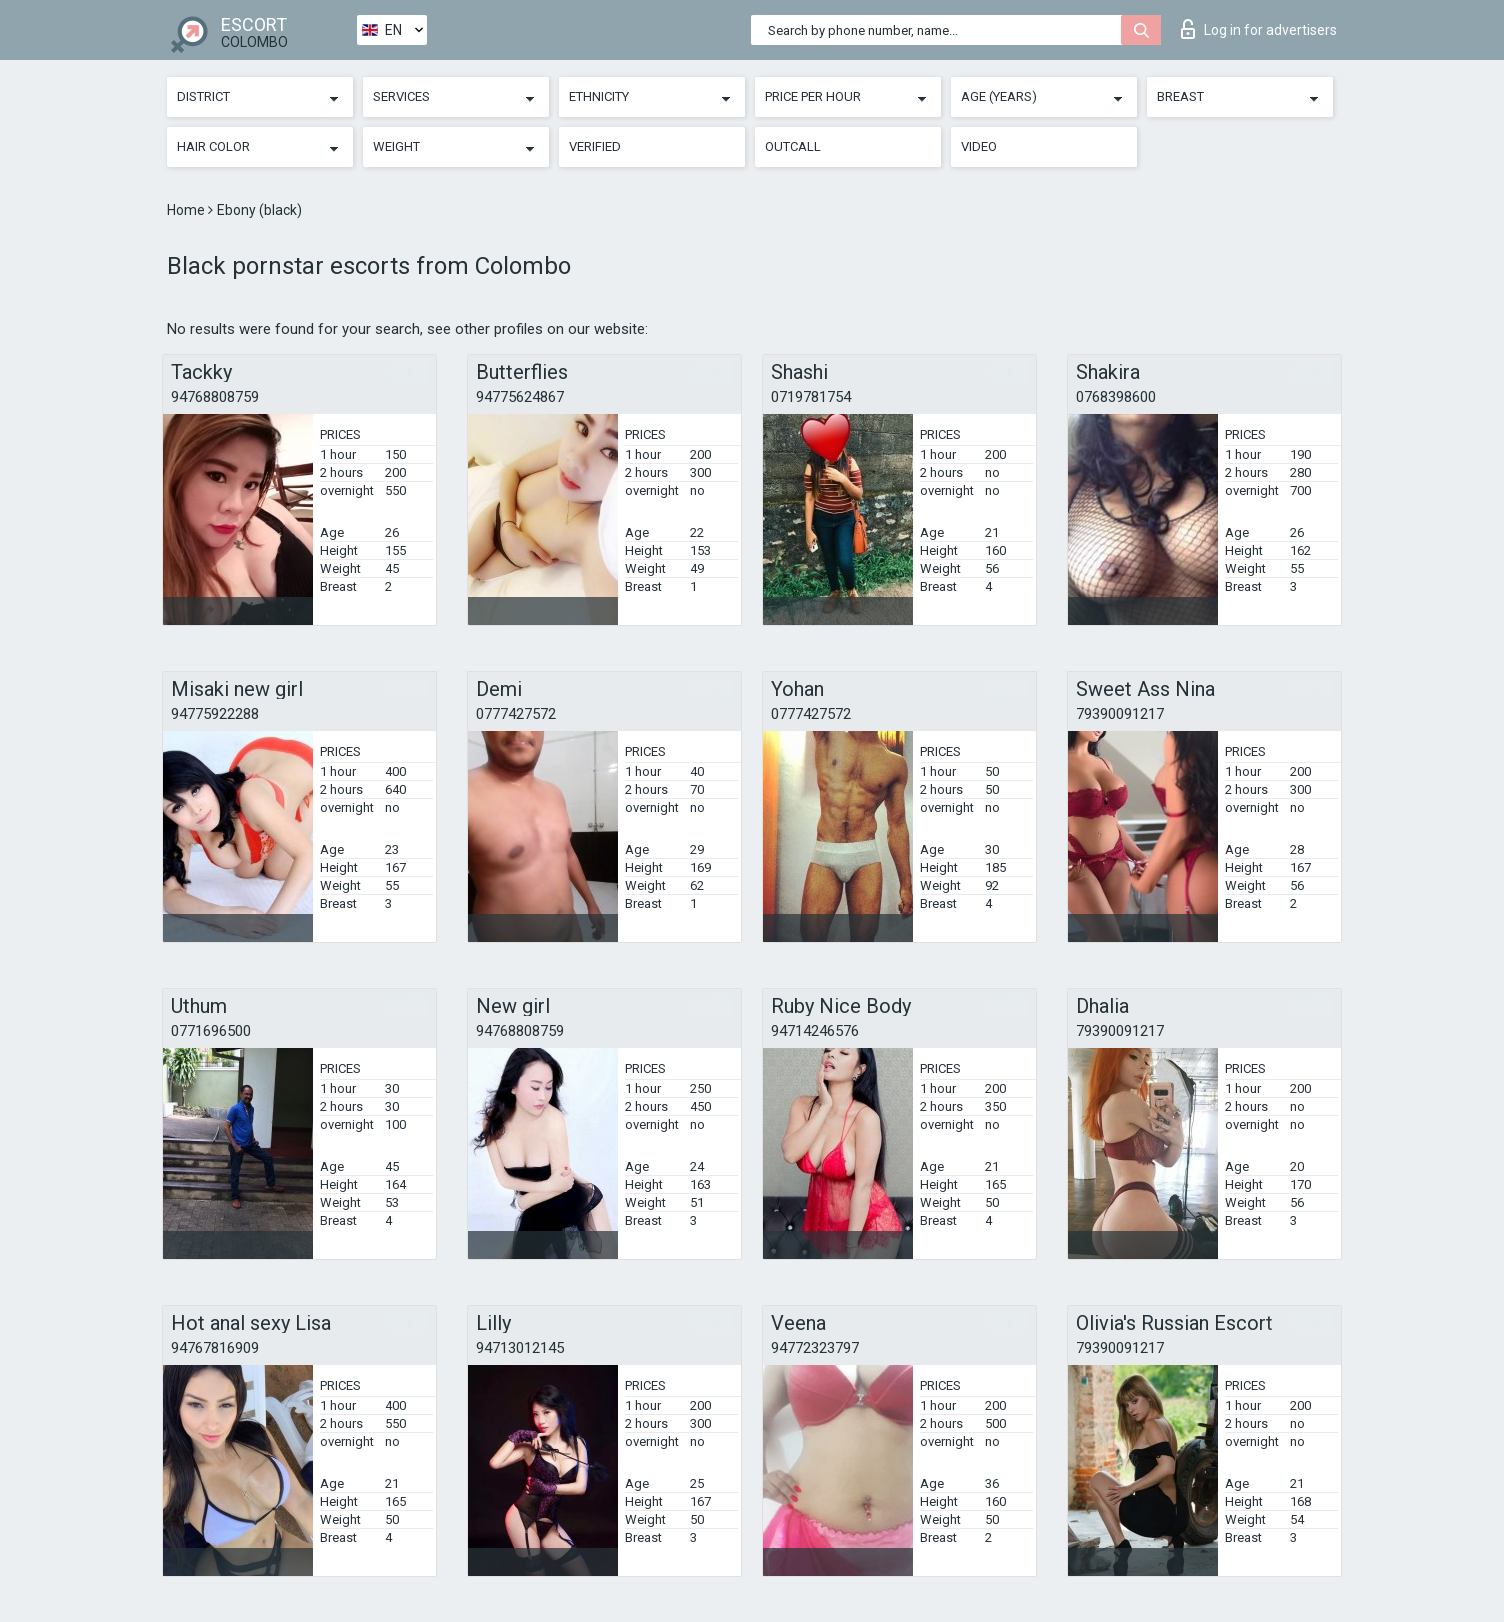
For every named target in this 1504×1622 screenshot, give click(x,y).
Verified (595, 146)
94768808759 (215, 397)
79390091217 (1120, 714)
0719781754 (811, 397)
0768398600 (1116, 397)
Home (187, 210)
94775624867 (520, 397)
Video (979, 146)
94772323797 (815, 1348)
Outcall (793, 146)
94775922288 (215, 714)
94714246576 (815, 1031)
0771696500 (211, 1031)
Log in (1259, 29)
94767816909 (215, 1348)
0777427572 (516, 714)
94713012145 (520, 1348)
